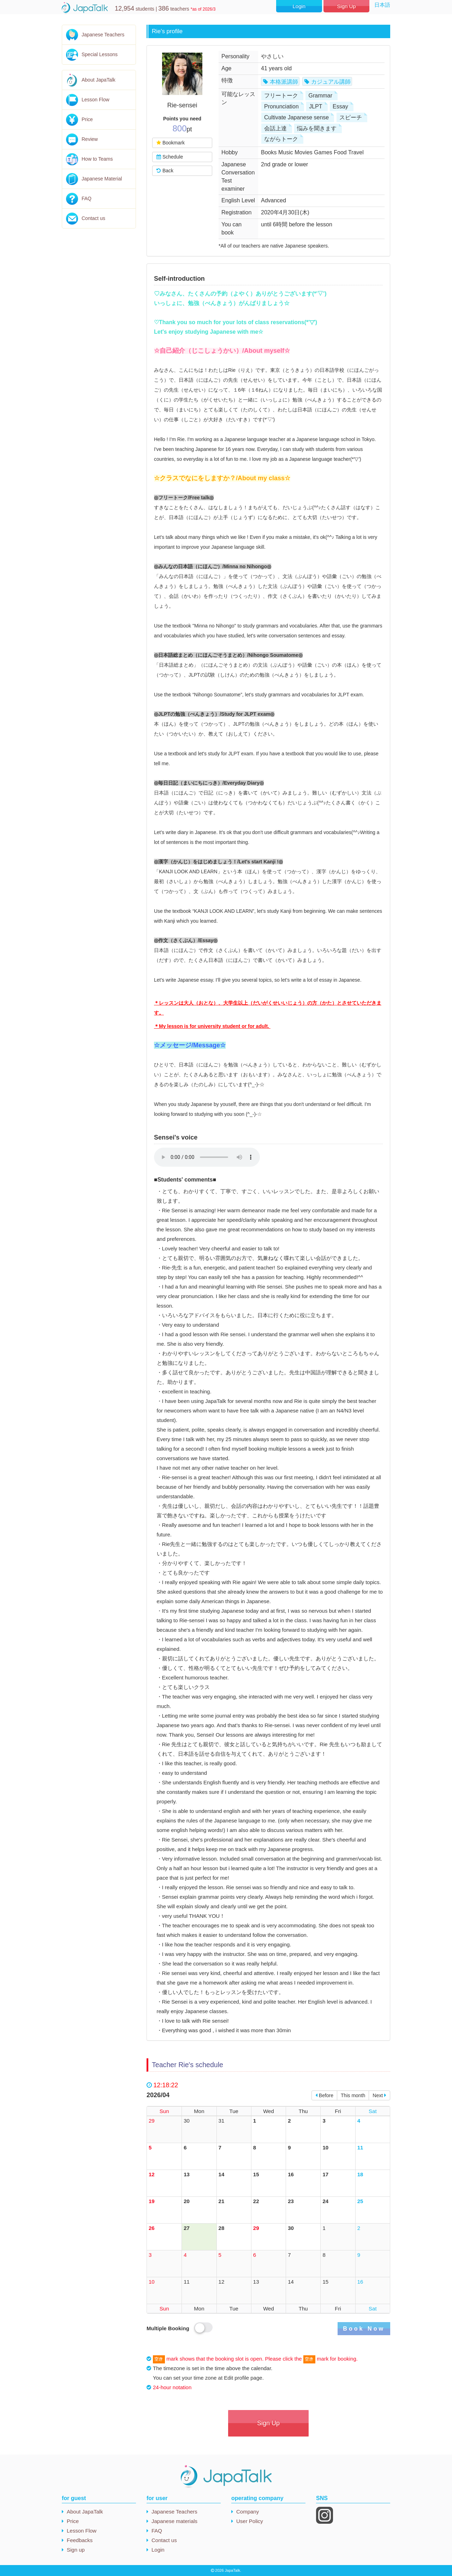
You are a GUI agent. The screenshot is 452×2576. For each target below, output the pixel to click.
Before (324, 2095)
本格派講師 (284, 82)
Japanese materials (174, 2521)
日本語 (382, 5)
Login (298, 6)
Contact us (93, 218)
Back (164, 170)
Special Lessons (100, 54)
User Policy (249, 2521)
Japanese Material (102, 179)
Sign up (76, 2550)
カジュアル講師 (331, 82)
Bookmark (170, 142)
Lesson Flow (95, 99)
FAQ (86, 198)
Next (379, 2095)
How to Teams (97, 159)
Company (247, 2512)
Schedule (169, 157)
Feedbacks (80, 2540)
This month (353, 2095)
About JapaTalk (98, 80)
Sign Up (346, 6)
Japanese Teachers (103, 34)
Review (90, 139)
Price (87, 119)
